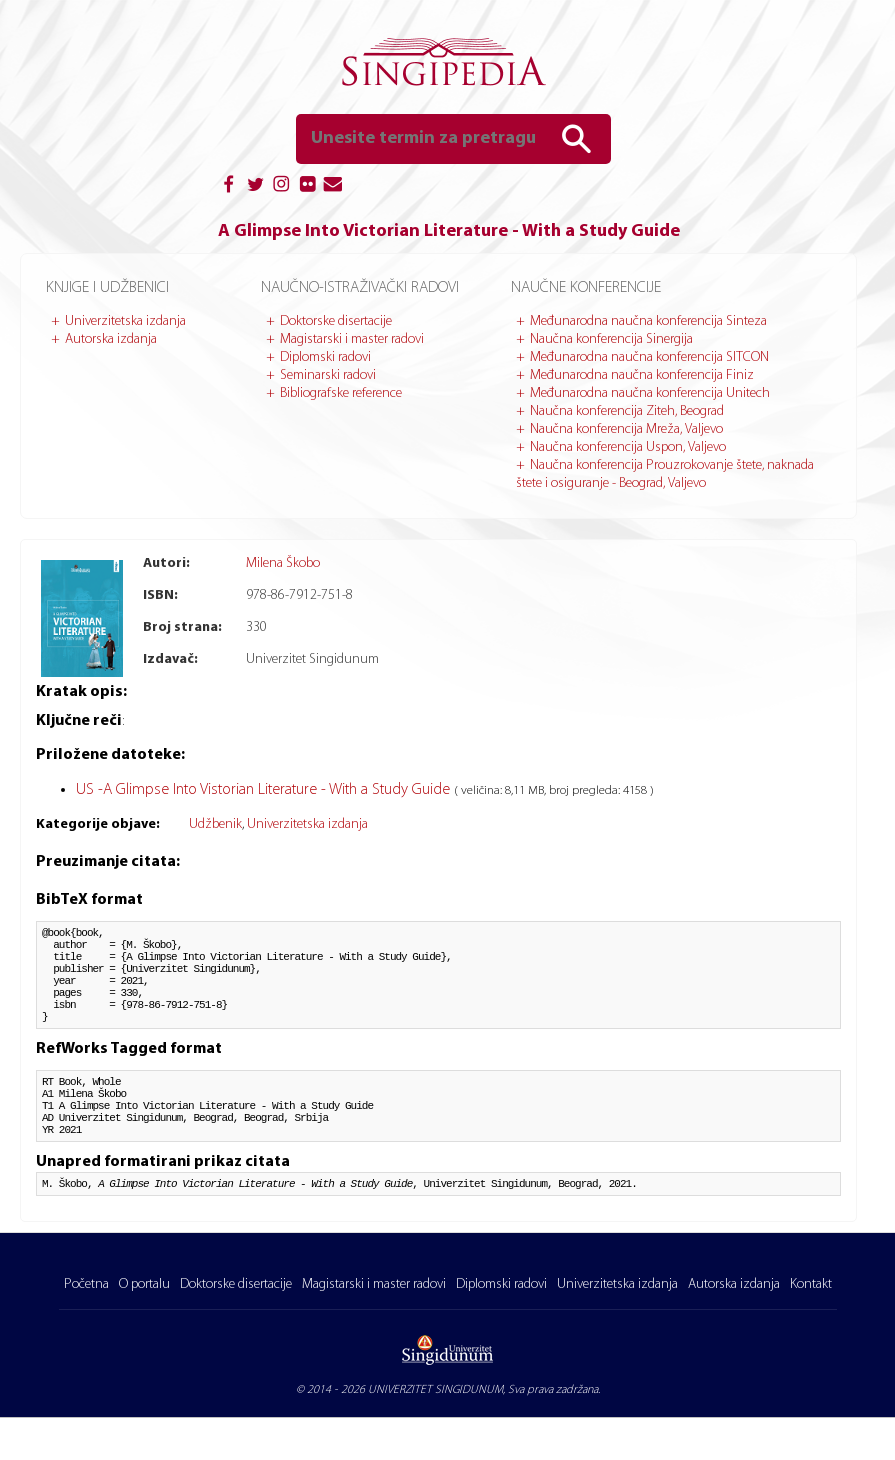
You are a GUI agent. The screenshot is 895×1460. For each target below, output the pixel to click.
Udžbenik (215, 824)
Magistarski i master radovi (352, 339)
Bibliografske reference (341, 393)
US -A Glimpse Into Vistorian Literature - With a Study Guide (265, 790)
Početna (86, 1326)
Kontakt (811, 1326)
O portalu (144, 1326)
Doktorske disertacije (336, 321)
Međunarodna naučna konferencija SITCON (649, 357)
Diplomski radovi (325, 357)
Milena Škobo (283, 563)
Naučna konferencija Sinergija (611, 339)
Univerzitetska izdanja (125, 321)
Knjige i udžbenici (107, 288)
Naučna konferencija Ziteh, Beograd (627, 411)
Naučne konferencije (586, 288)
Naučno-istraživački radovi (360, 288)
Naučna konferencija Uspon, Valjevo (628, 447)
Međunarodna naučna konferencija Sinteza (648, 321)
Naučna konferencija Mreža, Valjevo (626, 429)
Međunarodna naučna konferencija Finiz (642, 375)
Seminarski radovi (328, 375)
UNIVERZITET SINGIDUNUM (435, 1432)
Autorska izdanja (111, 339)
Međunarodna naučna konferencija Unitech (650, 393)
